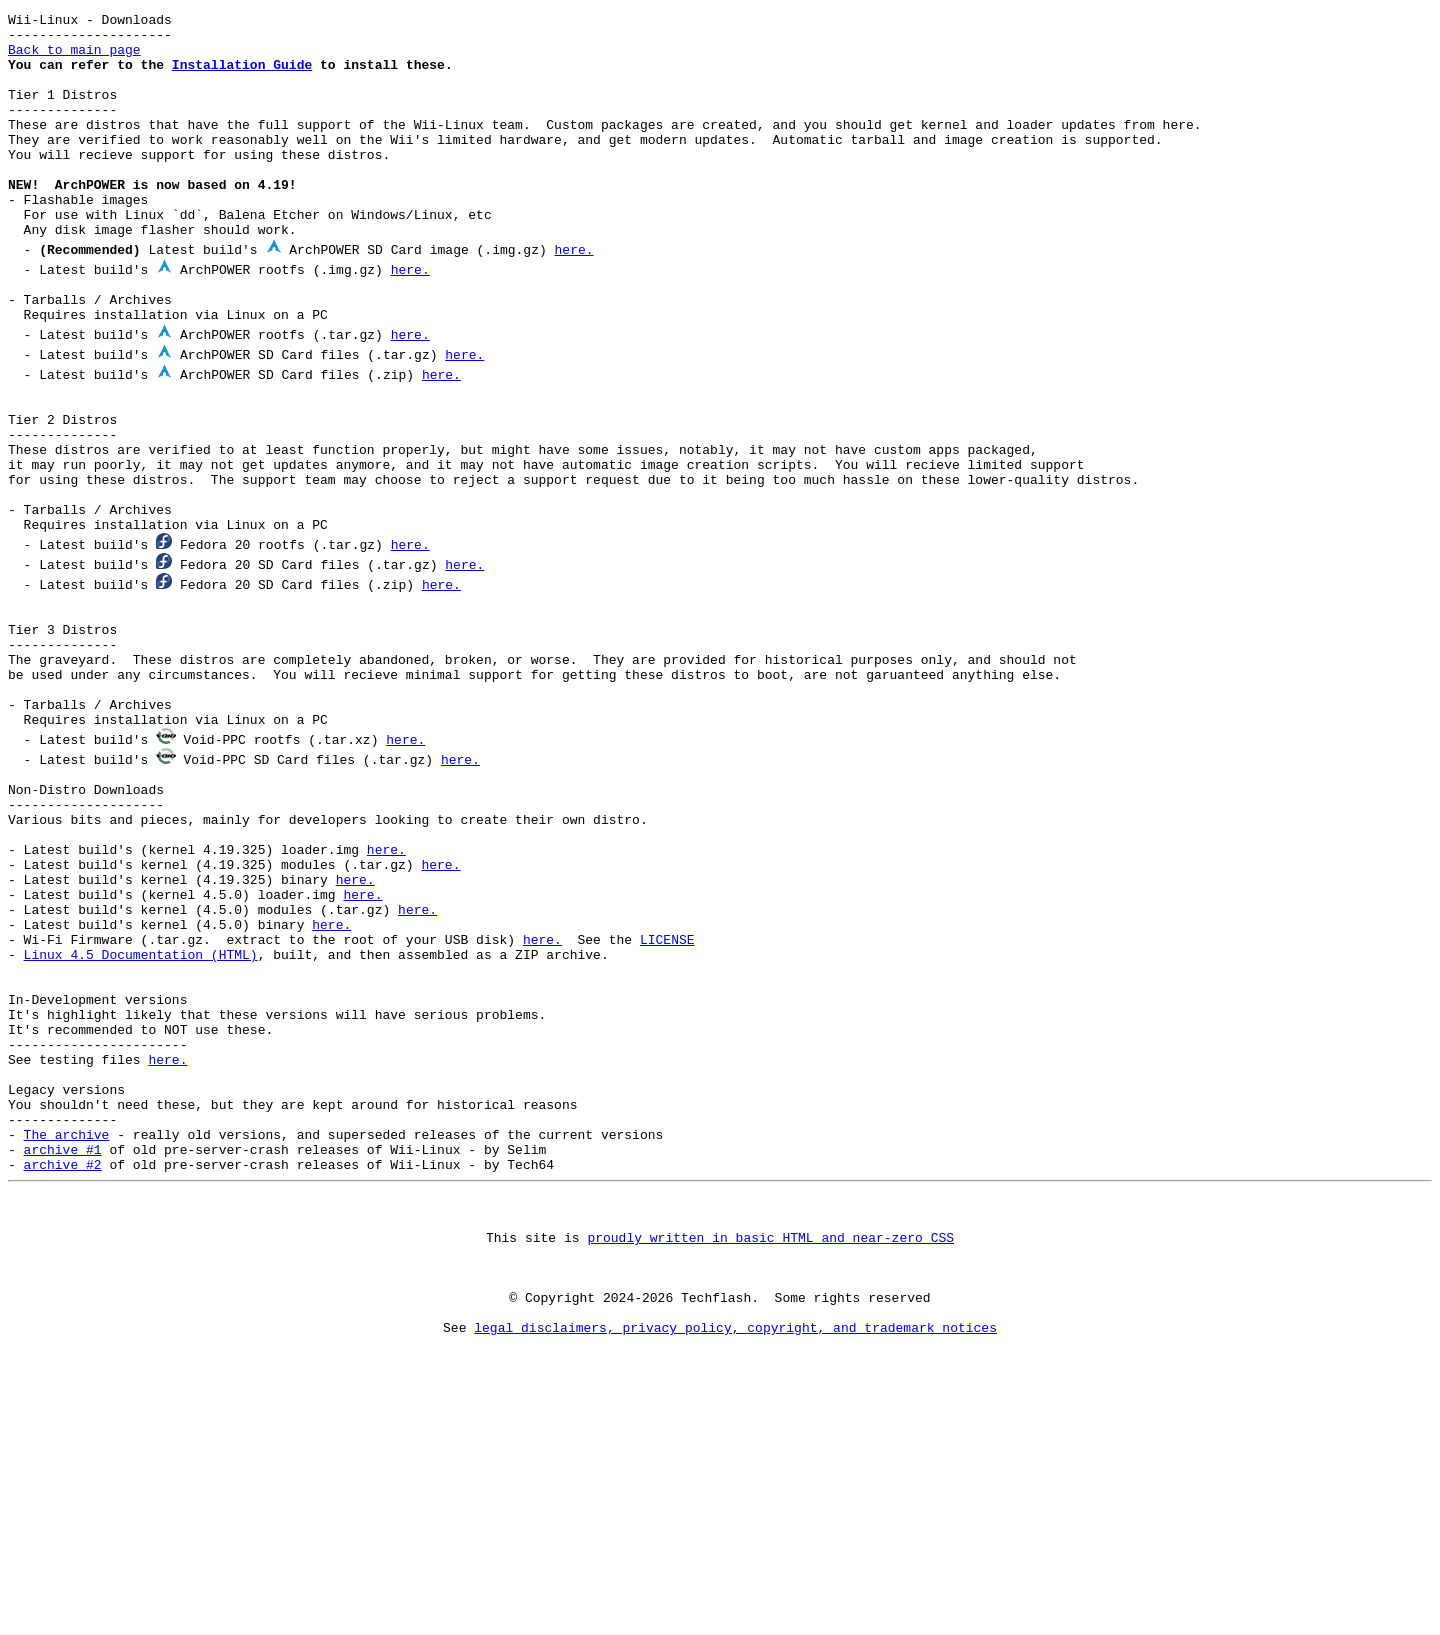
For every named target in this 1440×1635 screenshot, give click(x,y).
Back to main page (74, 58)
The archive (67, 1320)
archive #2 (63, 1356)
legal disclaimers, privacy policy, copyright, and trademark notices (735, 1546)
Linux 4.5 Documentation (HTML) (141, 1104)
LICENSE (667, 1086)
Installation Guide (242, 76)
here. (573, 294)
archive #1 (63, 1338)
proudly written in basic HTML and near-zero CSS (770, 1438)
